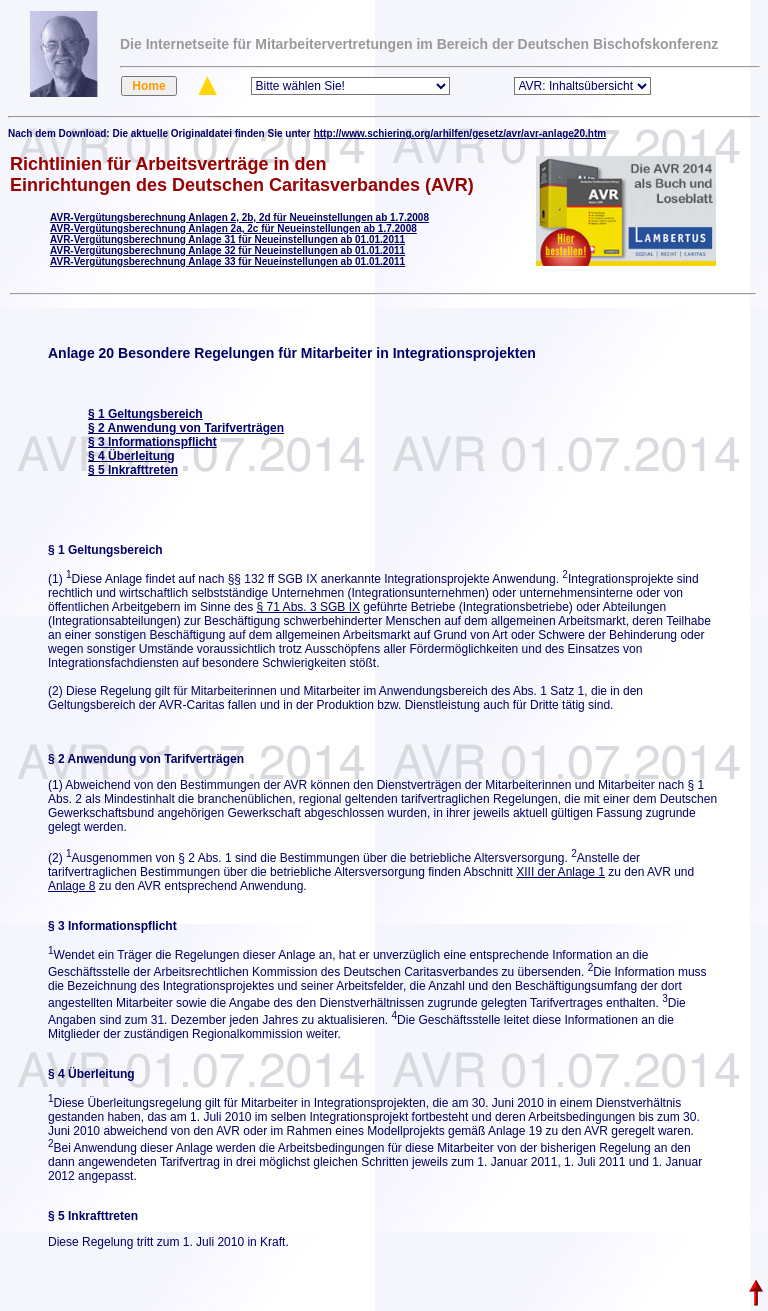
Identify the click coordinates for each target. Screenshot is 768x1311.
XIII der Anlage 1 (560, 872)
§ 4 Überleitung (131, 456)
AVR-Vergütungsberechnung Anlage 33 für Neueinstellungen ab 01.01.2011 (227, 261)
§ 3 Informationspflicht (152, 442)
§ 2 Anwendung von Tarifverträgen (186, 428)
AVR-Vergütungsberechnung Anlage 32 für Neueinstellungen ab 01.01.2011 (227, 250)
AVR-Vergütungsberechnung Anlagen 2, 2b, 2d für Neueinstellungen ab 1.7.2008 (239, 217)
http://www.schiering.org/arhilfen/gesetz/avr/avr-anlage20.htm (460, 133)
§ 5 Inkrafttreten (133, 470)
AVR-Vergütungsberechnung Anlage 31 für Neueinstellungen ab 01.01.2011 (227, 239)
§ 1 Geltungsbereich (145, 414)
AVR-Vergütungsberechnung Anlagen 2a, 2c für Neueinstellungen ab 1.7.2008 (233, 228)
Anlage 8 (71, 886)
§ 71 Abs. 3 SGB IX (308, 607)
